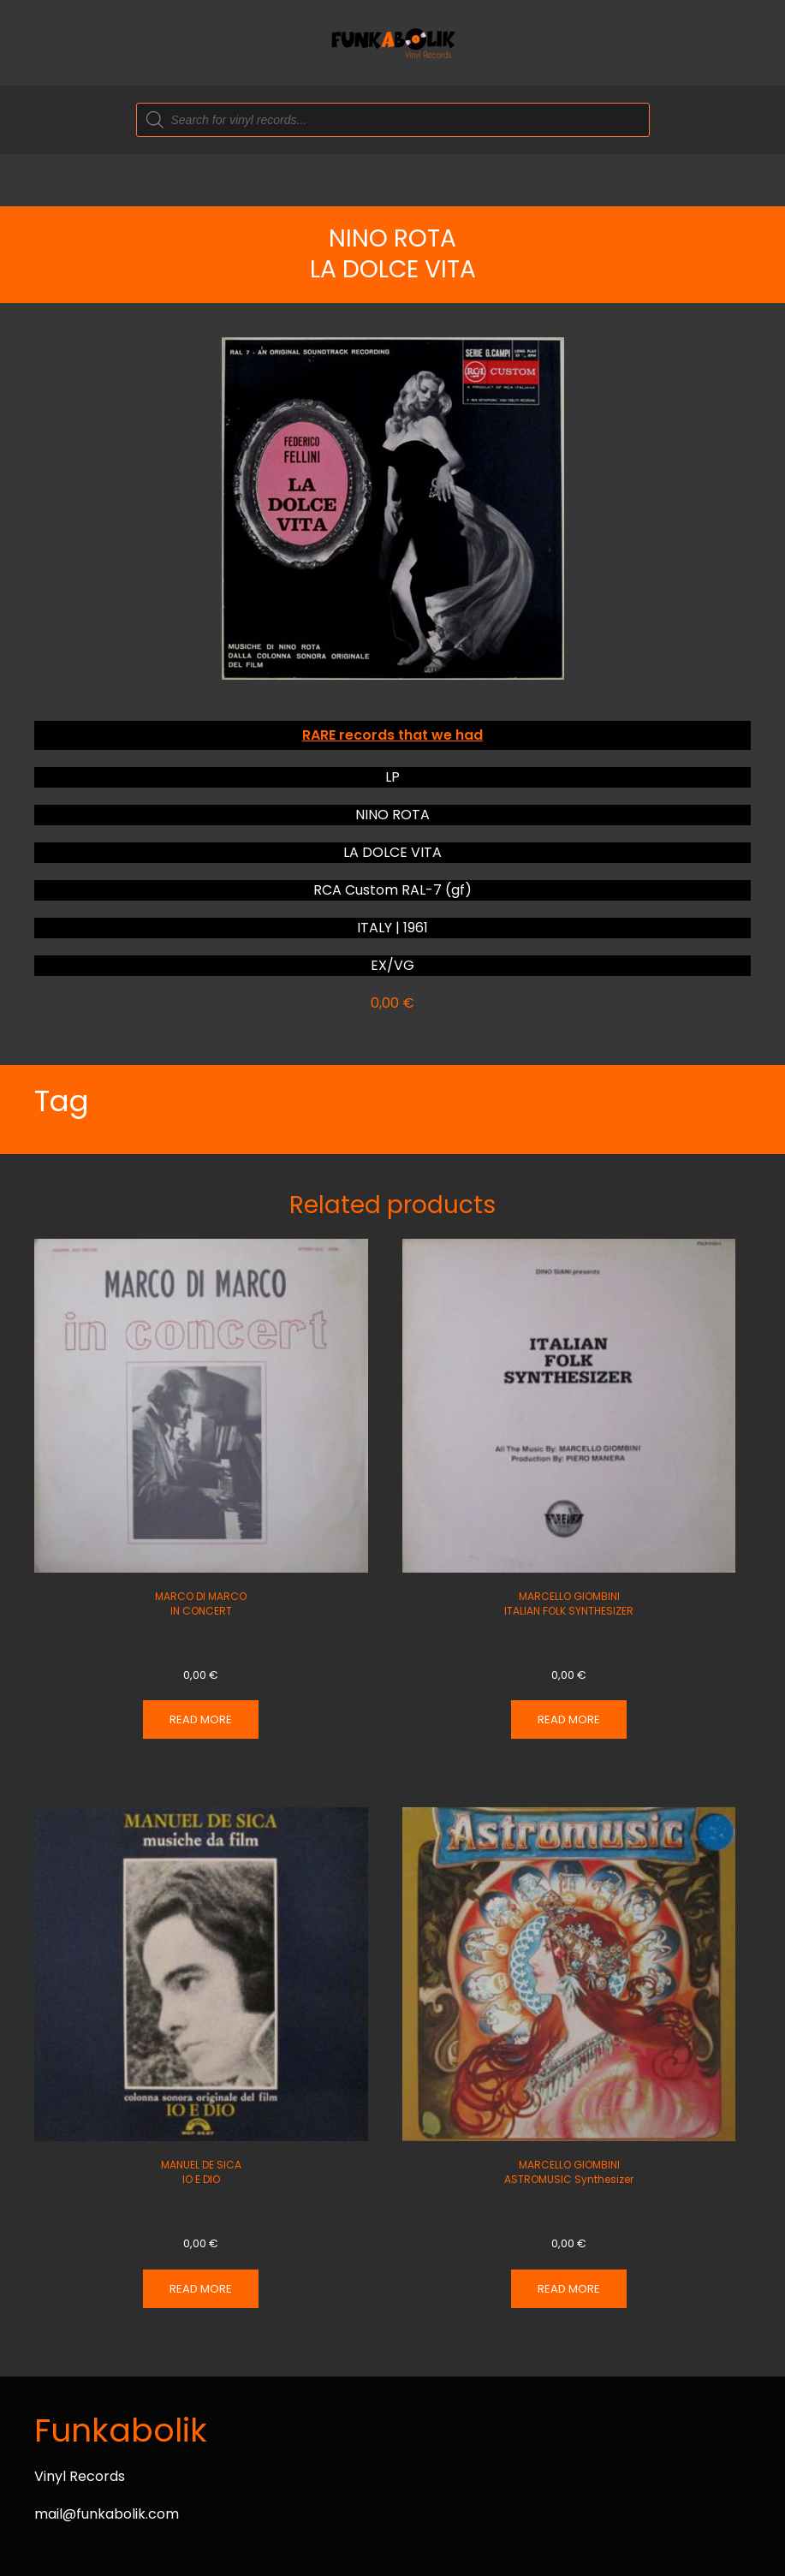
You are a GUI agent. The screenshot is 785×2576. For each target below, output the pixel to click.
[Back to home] (393, 43)
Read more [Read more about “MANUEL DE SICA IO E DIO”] (200, 2289)
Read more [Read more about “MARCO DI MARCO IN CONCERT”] (200, 1719)
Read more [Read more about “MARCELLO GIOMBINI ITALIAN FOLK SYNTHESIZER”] (569, 1719)
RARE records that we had (392, 735)
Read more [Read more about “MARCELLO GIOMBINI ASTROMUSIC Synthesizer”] (569, 2289)
